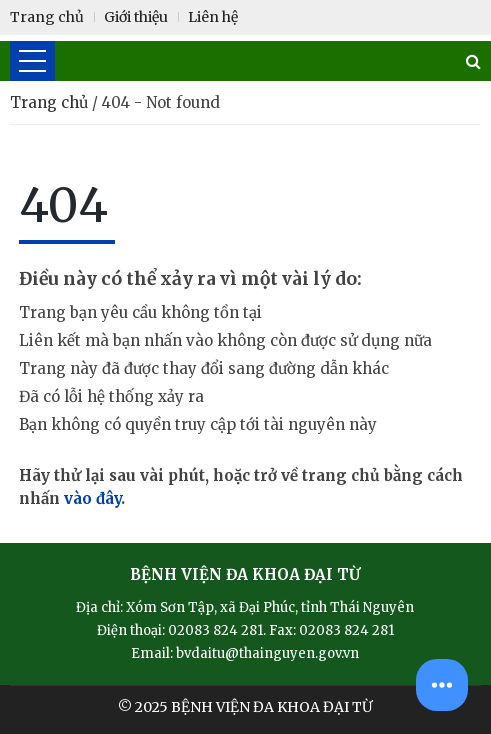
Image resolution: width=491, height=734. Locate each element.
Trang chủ (51, 102)
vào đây (92, 498)
